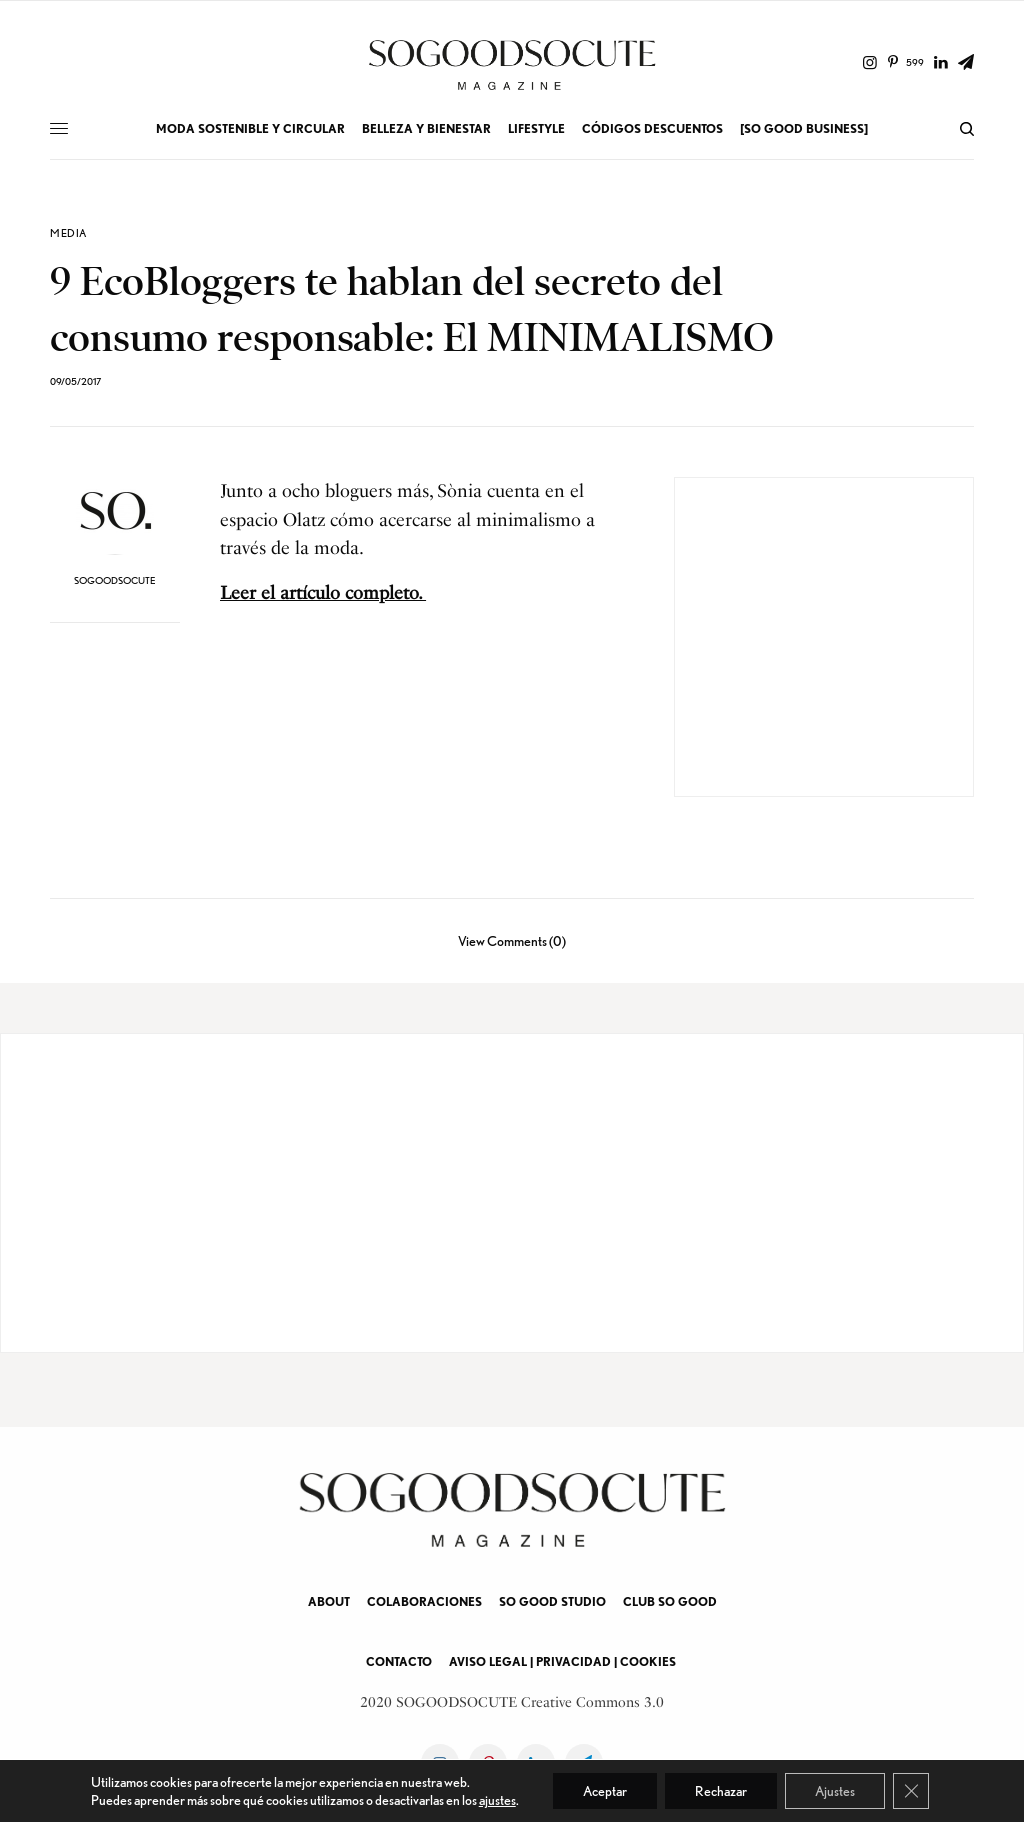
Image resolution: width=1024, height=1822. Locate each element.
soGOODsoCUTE (115, 580)
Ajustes (835, 1791)
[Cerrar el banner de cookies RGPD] (911, 1791)
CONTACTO (399, 1661)
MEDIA (68, 233)
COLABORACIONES (424, 1601)
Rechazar (721, 1791)
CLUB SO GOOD (670, 1601)
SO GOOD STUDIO (552, 1601)
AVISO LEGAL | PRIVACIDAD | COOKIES (562, 1661)
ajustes (497, 1800)
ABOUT (329, 1601)
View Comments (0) (512, 940)
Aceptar (605, 1791)
